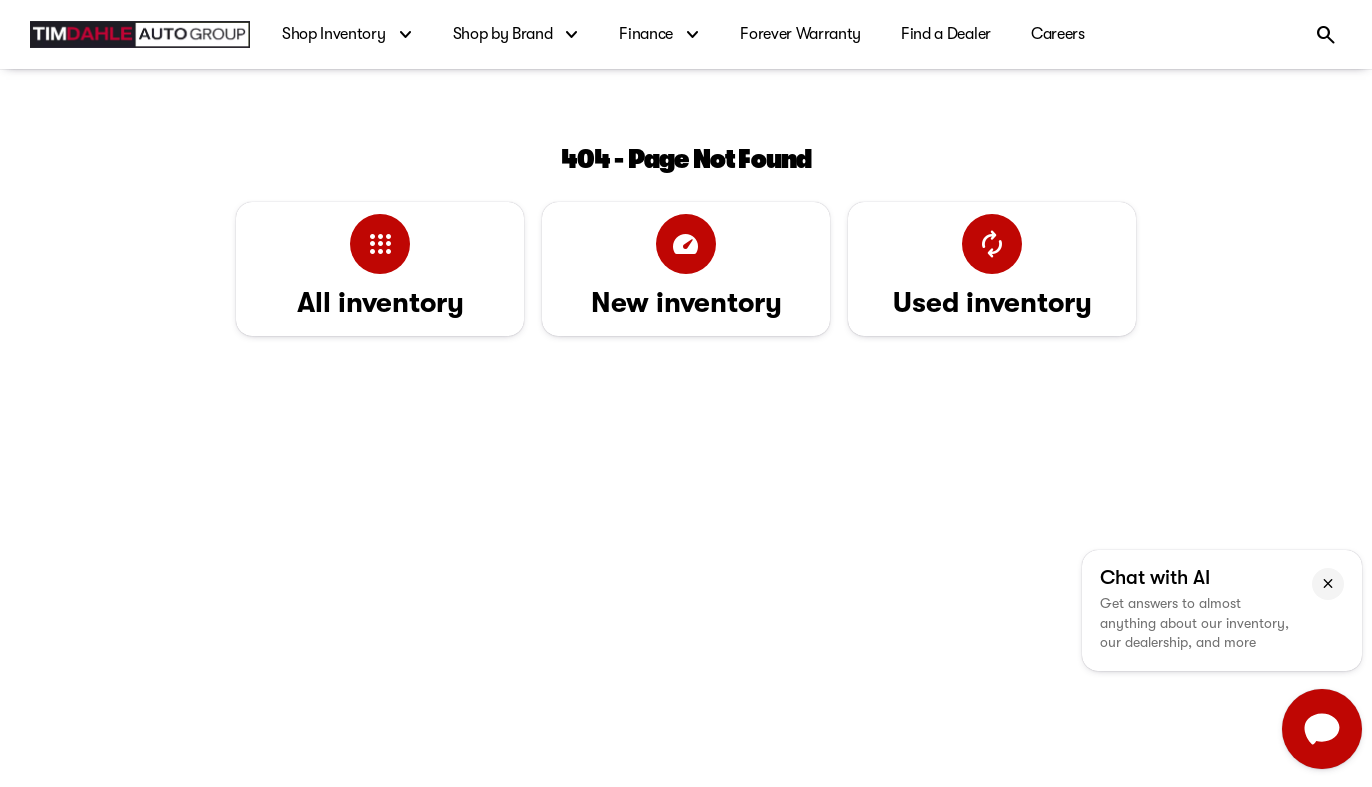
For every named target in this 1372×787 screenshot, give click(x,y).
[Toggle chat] (1322, 729)
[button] (1328, 584)
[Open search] (1326, 35)
